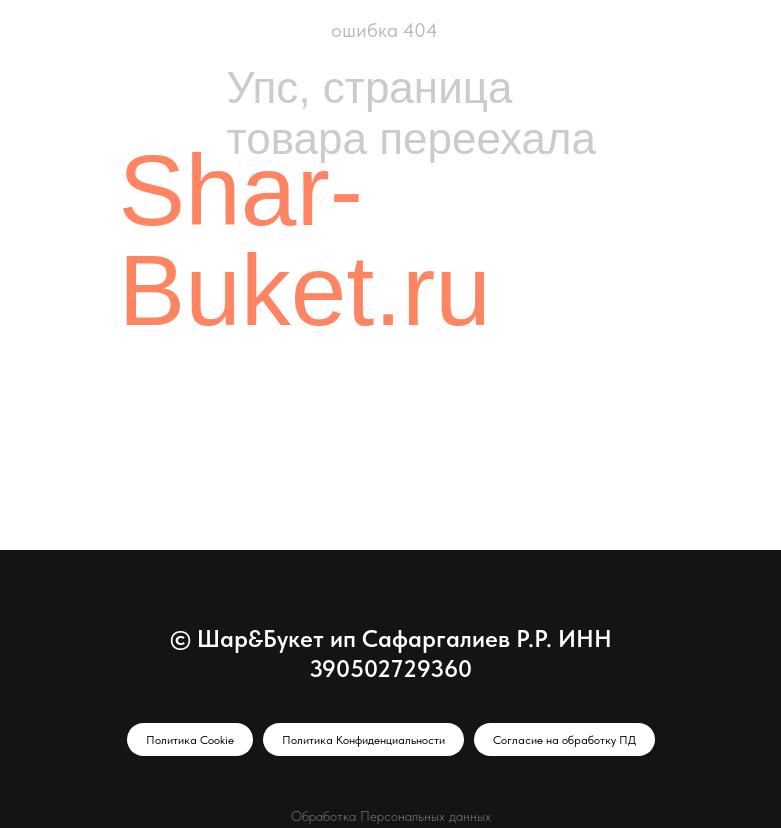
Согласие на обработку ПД (564, 740)
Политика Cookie (190, 740)
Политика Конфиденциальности (363, 740)
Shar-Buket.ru (305, 240)
